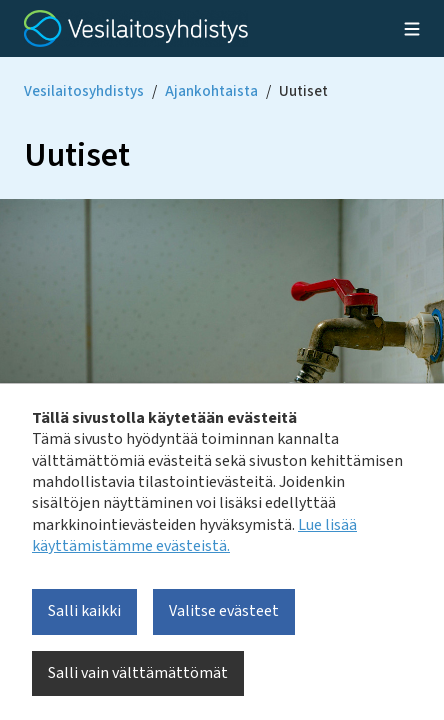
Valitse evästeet (224, 611)
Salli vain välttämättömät (138, 673)
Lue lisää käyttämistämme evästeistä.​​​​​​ (194, 535)
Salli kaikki (84, 611)
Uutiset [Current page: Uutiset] (303, 91)
